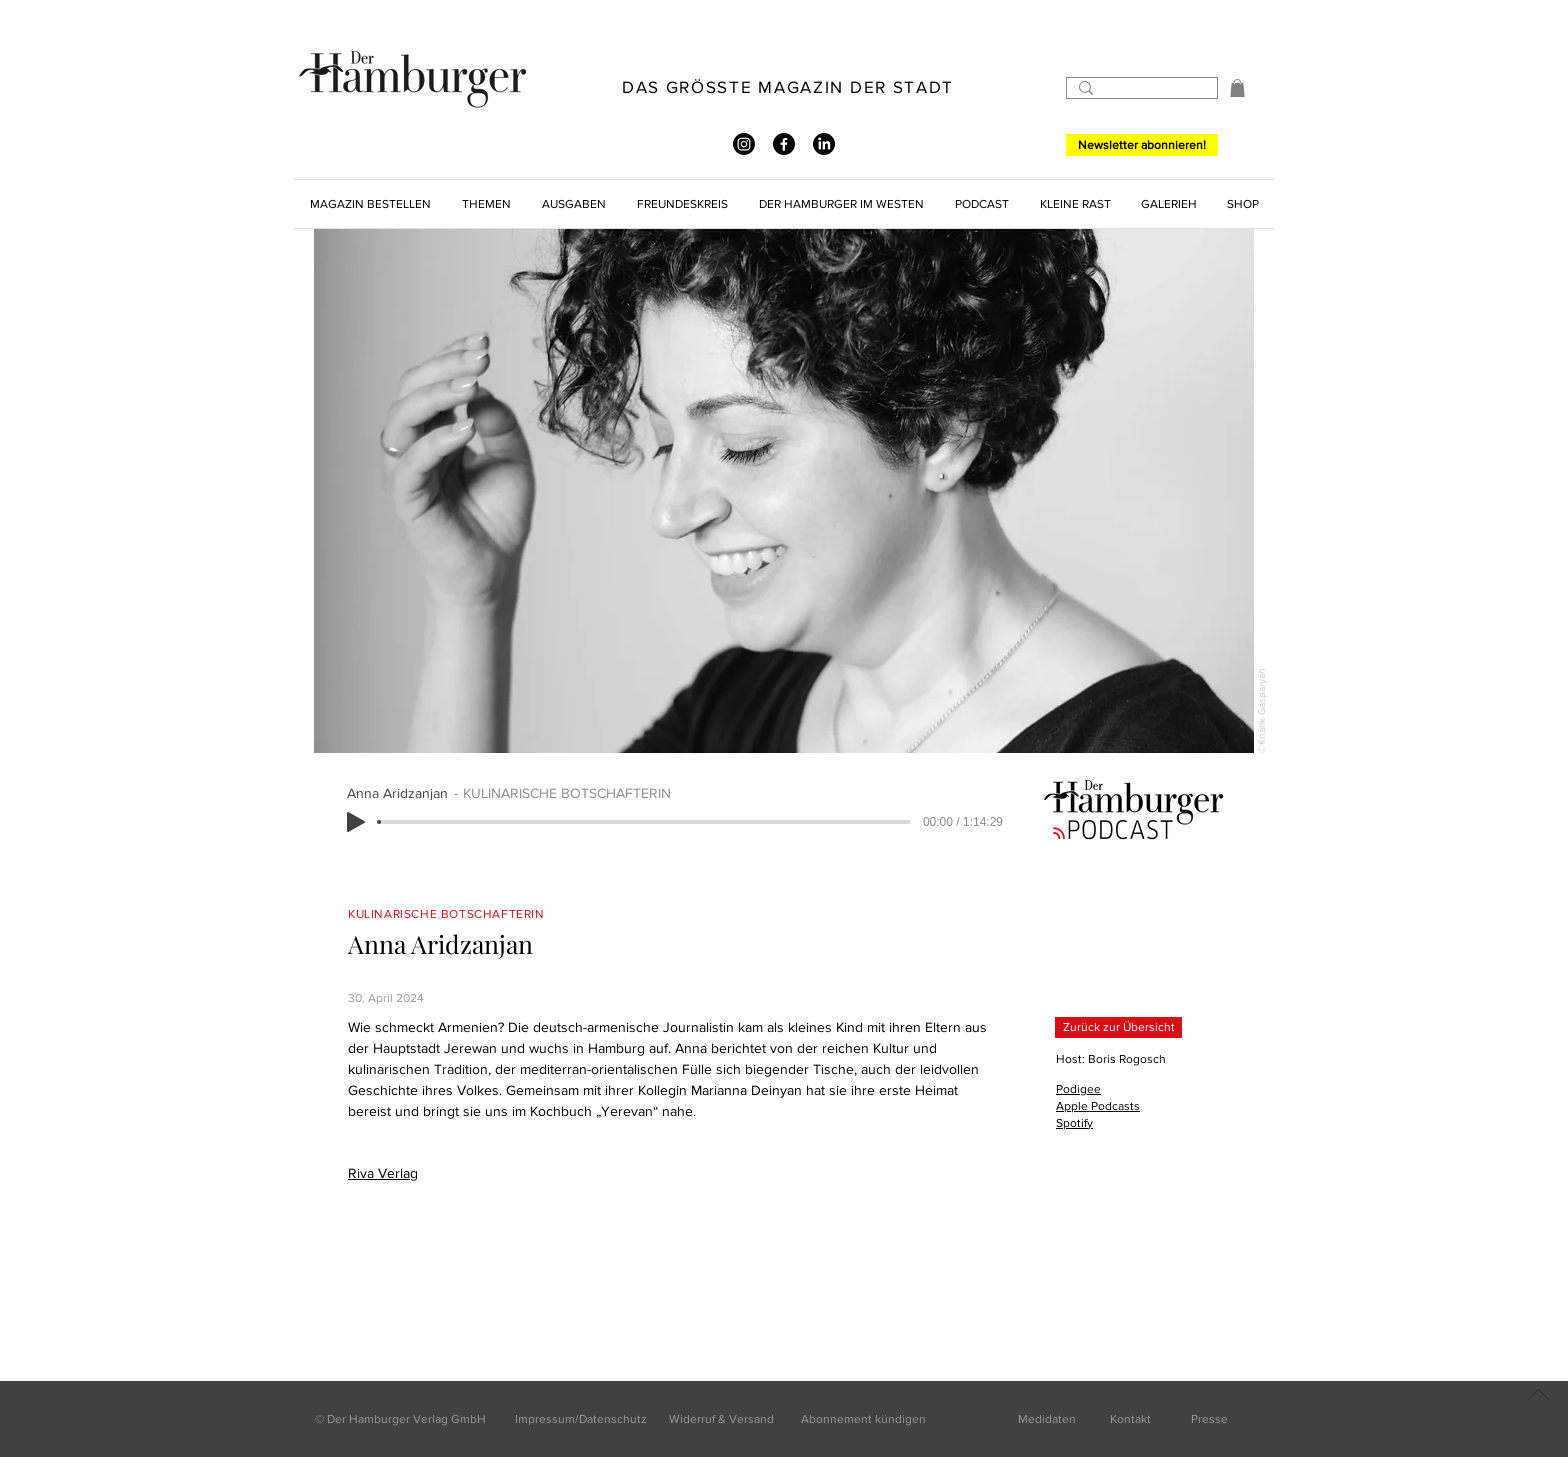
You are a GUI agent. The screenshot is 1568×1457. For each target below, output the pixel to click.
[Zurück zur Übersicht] (1118, 1027)
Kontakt (1130, 1419)
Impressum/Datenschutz (581, 1419)
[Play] (356, 822)
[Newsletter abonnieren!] (1142, 145)
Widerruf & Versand (721, 1419)
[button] (1237, 88)
